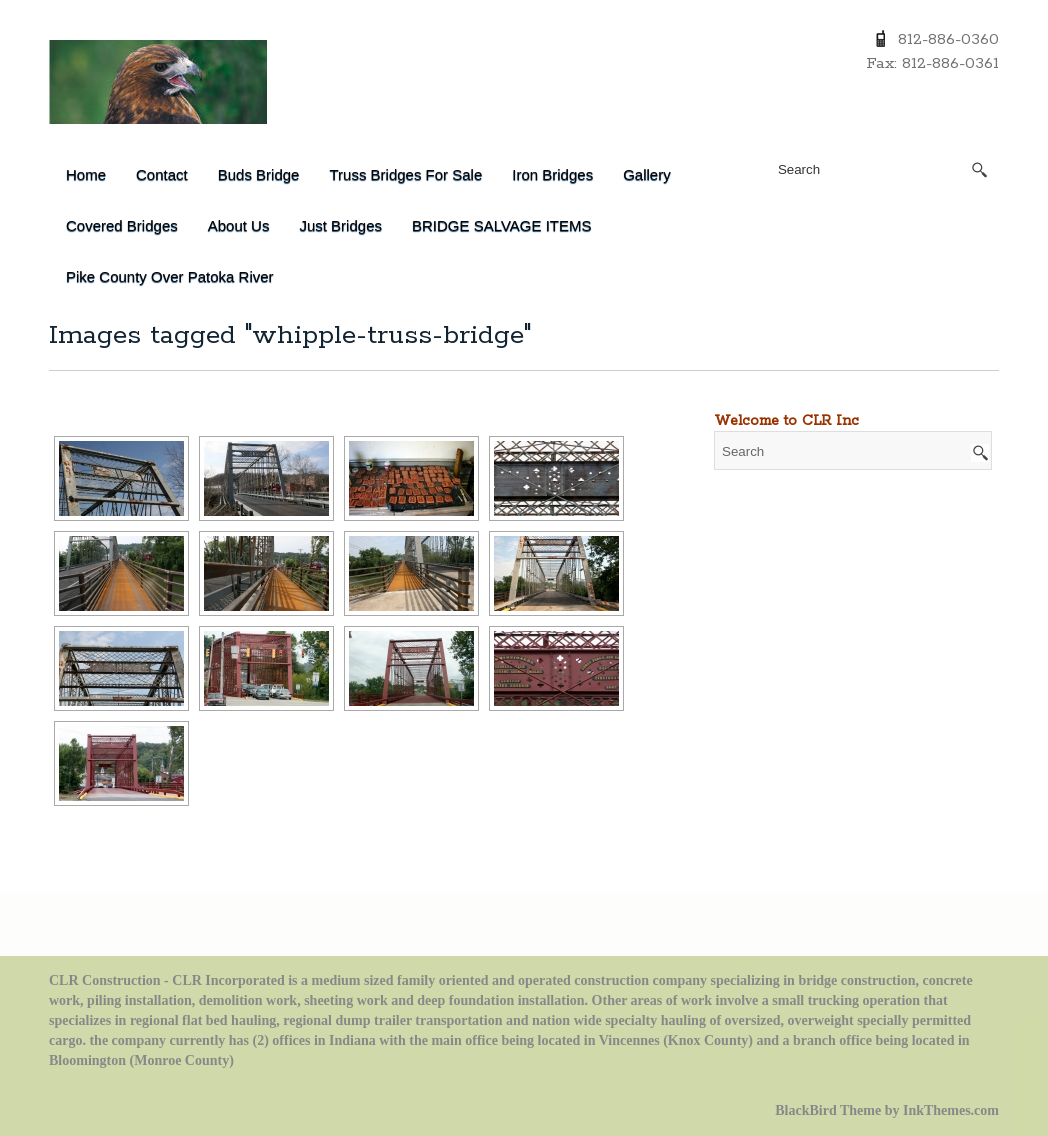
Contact (162, 174)
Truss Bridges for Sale (405, 174)
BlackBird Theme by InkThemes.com (887, 1110)
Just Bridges (340, 225)
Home (86, 174)
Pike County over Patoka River (170, 276)
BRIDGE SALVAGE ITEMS (502, 225)
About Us (239, 225)
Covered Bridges (122, 225)
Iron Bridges (552, 174)
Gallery (647, 174)
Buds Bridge (259, 174)
